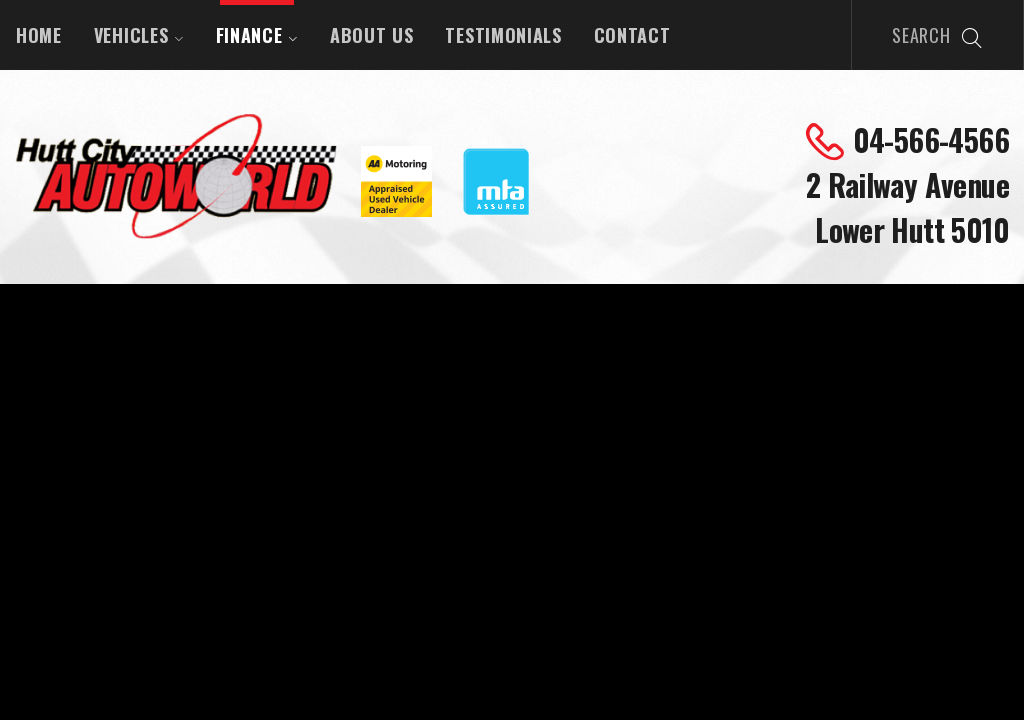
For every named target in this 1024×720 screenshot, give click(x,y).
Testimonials (503, 35)
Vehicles (139, 35)
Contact (632, 35)
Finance (257, 35)
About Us (372, 35)
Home (39, 35)
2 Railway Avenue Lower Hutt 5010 (907, 207)
